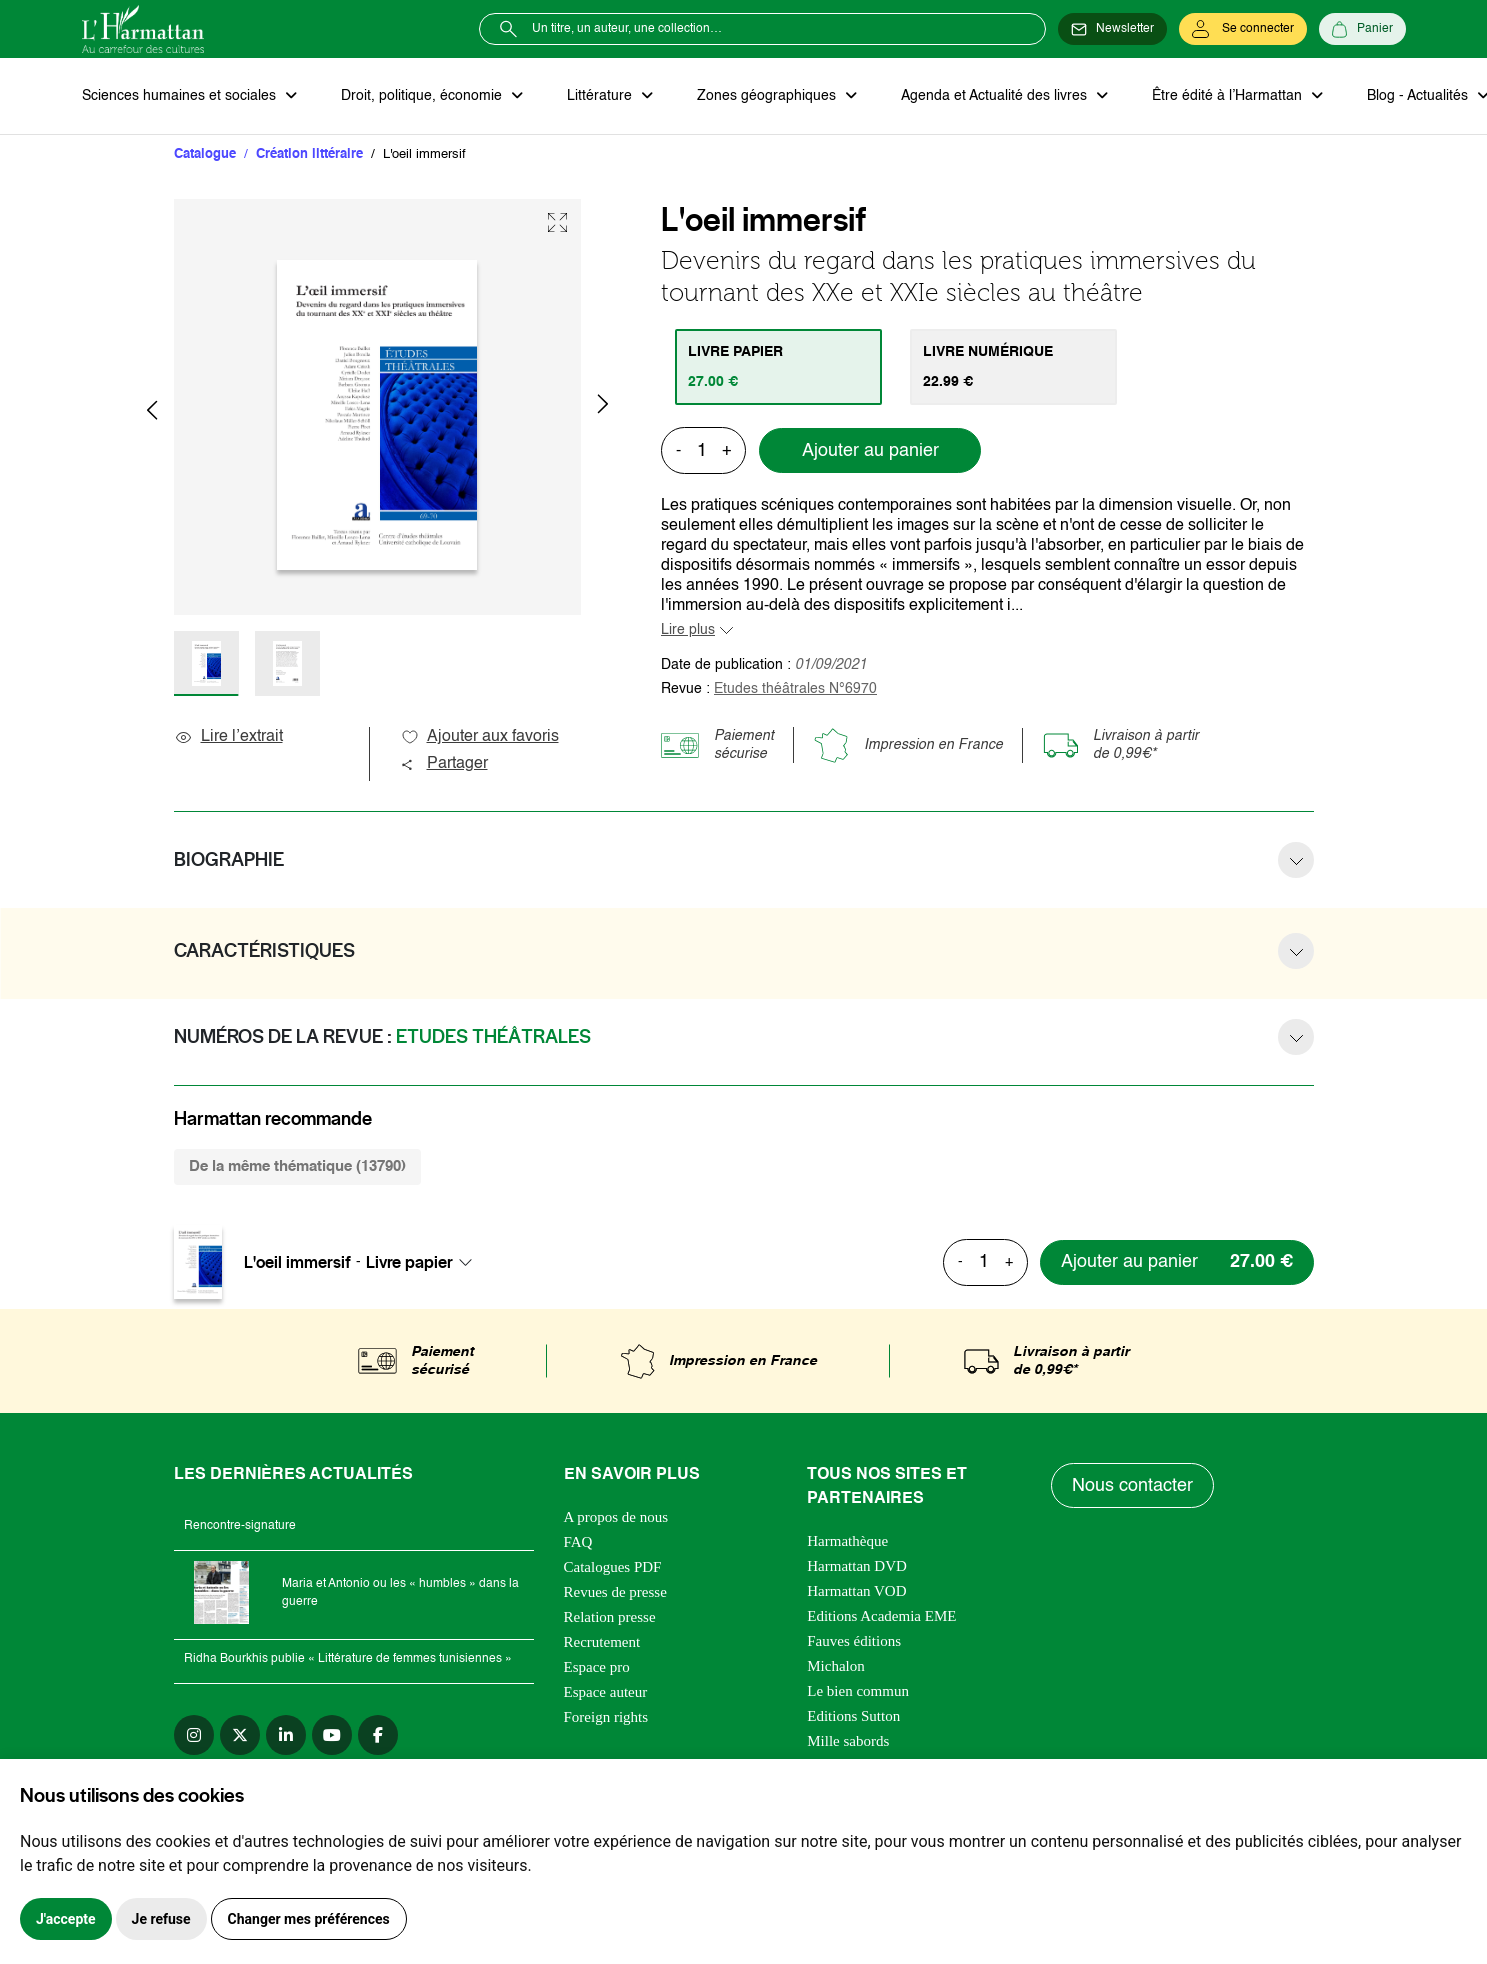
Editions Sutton (853, 1716)
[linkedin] (286, 1735)
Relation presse (610, 1617)
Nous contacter (1132, 1486)
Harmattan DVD (857, 1566)
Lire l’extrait (228, 737)
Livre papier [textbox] (409, 1262)
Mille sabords (848, 1741)
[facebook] (378, 1735)
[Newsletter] (1112, 29)
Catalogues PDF (613, 1567)
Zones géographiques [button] (768, 96)
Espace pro (597, 1667)
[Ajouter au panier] (1177, 1262)
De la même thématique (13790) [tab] (297, 1166)
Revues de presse (615, 1592)
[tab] (778, 367)
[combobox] (425, 1262)
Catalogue (205, 154)
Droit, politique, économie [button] (423, 96)
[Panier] (1362, 29)
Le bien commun (858, 1691)
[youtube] (332, 1735)
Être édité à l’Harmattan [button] (1229, 96)
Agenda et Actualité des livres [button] (996, 96)
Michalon (836, 1666)
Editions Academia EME (881, 1616)
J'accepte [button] (66, 1919)
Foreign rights (606, 1717)
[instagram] (194, 1735)
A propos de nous (616, 1517)
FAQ (578, 1542)
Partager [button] (444, 764)
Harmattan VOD (856, 1591)
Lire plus (688, 630)
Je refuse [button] (161, 1919)
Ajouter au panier (870, 451)
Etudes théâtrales (795, 689)
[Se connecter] (1243, 29)
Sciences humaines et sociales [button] (181, 96)
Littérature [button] (601, 96)
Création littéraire (309, 154)
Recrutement (602, 1642)
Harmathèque (847, 1541)
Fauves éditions (854, 1641)
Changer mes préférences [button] (309, 1919)
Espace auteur (606, 1692)
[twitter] (240, 1735)
